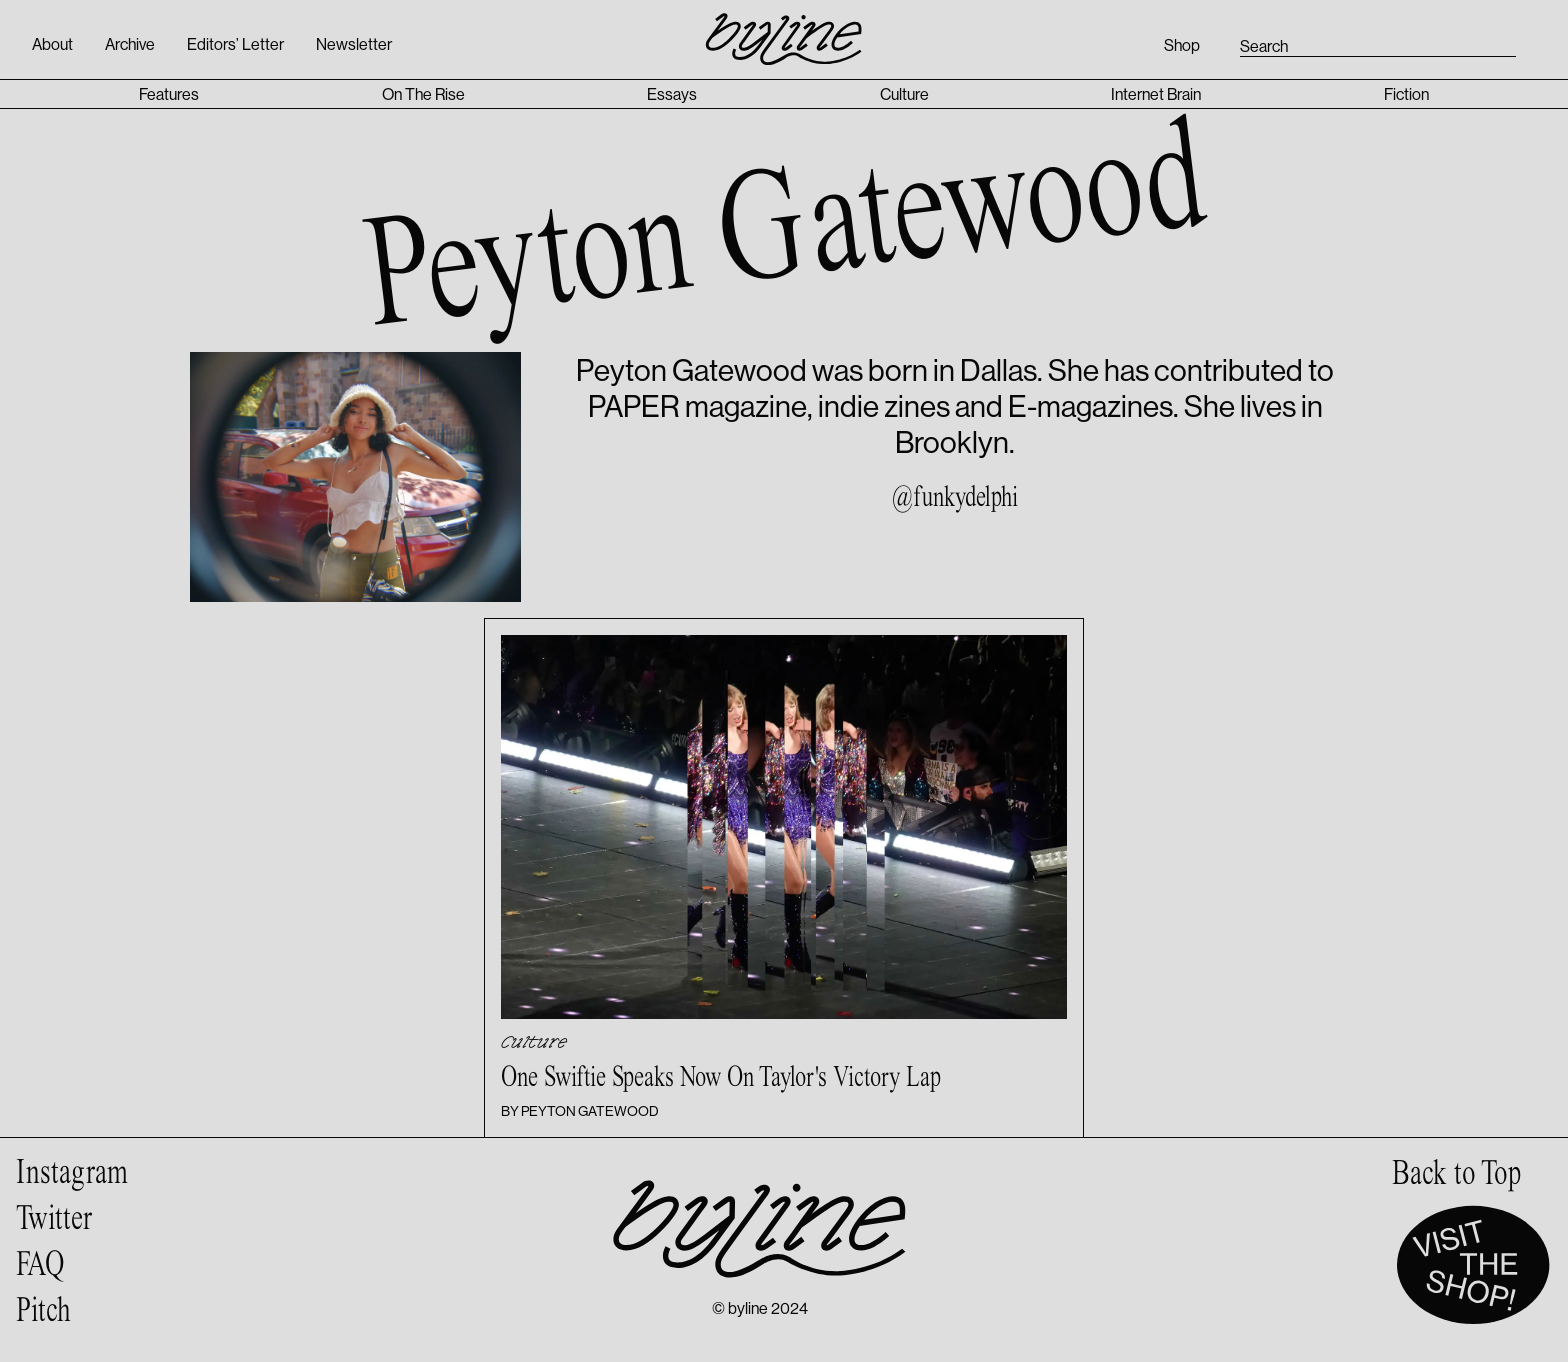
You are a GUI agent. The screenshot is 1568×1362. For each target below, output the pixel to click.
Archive (130, 44)
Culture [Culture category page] (904, 94)
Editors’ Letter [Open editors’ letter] (235, 44)
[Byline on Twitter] (72, 1219)
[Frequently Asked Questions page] (72, 1265)
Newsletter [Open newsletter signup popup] (354, 44)
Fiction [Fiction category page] (1406, 94)
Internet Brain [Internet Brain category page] (1156, 94)
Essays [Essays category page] (672, 94)
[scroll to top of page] (1456, 1174)
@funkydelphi (955, 498)
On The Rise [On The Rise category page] (423, 94)
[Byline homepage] (784, 28)
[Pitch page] (72, 1311)
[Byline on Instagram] (72, 1173)
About (52, 44)
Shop (1182, 45)
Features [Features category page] (169, 94)
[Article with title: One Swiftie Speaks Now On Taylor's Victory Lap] (784, 878)
